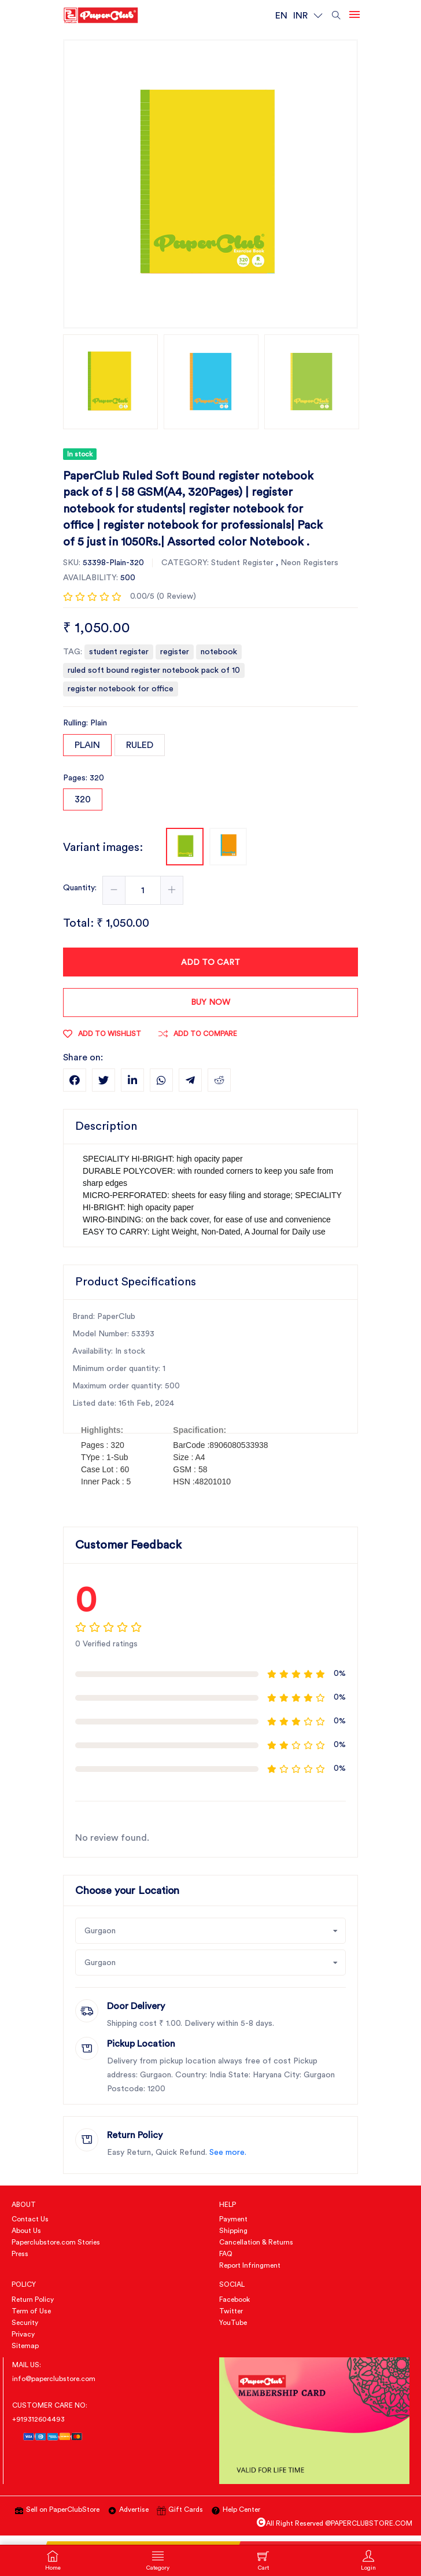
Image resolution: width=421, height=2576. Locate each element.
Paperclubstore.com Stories (56, 2242)
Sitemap (25, 2345)
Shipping (233, 2230)
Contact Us (30, 2219)
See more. (227, 2152)
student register (119, 652)
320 (83, 799)
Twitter (231, 2311)
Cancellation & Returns (256, 2242)
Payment (233, 2219)
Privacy (23, 2334)
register (174, 652)
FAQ (225, 2253)
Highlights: (102, 1430)
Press (20, 2253)
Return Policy (33, 2299)
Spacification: (199, 1430)
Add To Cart (210, 963)
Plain (87, 745)
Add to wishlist (102, 1033)
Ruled (139, 745)
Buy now (210, 1002)
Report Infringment (249, 2265)
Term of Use (31, 2311)
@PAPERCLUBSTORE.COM (368, 2523)
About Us (26, 2230)
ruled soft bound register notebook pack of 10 (154, 670)
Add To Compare (197, 1033)
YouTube (233, 2322)
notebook (219, 652)
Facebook (234, 2299)
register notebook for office (120, 689)
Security (25, 2322)
